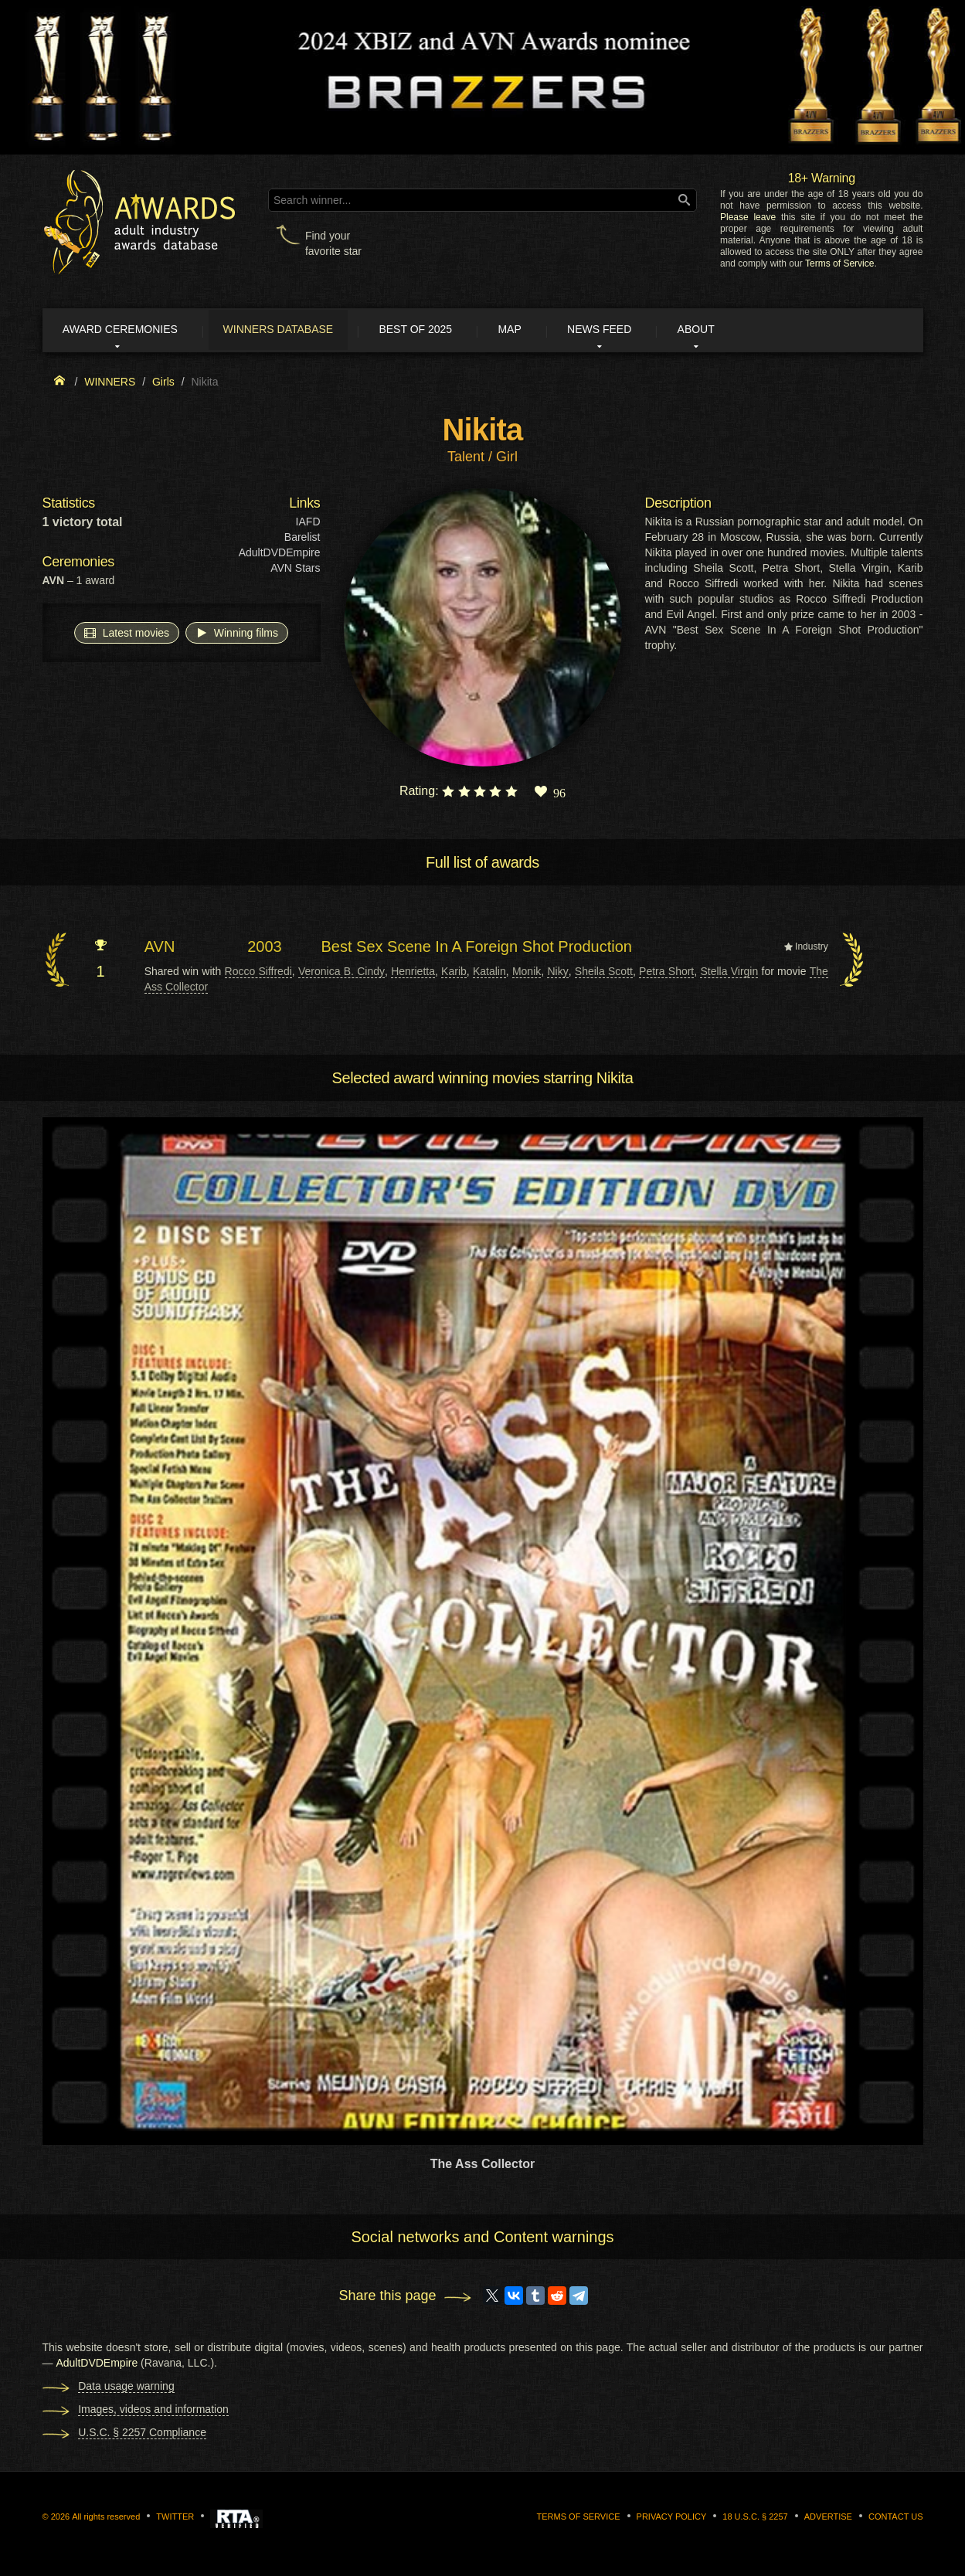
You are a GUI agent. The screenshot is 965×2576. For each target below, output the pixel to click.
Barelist (302, 539)
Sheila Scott (604, 973)
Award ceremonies (127, 331)
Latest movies (126, 634)
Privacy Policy (672, 2518)
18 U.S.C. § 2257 (754, 2518)
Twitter (175, 2518)
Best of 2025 (437, 331)
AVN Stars (295, 570)
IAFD (308, 524)
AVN (159, 948)
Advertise (828, 2518)
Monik (526, 973)
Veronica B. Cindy (341, 973)
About (740, 331)
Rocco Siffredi (258, 973)
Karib (454, 973)
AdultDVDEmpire (280, 555)
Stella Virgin (729, 973)
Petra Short (666, 973)
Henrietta (413, 973)
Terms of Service (839, 263)
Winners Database (293, 331)
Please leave (748, 217)
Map (539, 331)
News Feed (636, 331)
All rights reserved (106, 2518)
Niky (557, 973)
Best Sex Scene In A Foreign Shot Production (476, 948)
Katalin (489, 973)
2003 (264, 948)
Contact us (895, 2518)
